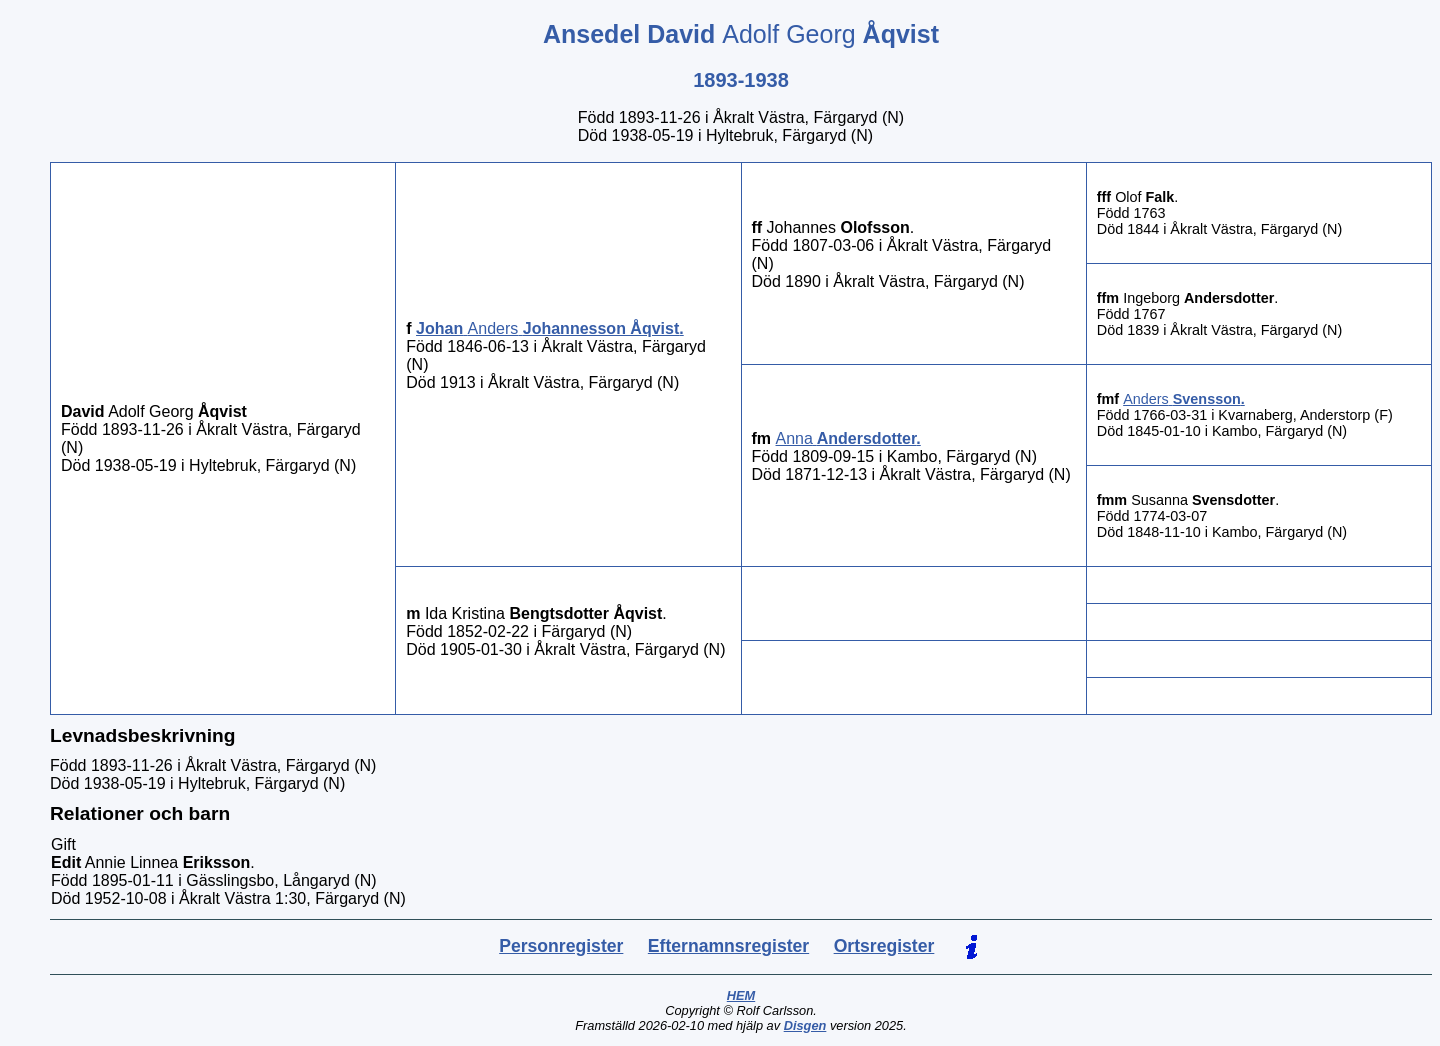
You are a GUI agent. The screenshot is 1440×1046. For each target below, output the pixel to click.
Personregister (561, 946)
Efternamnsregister (728, 946)
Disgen (805, 1025)
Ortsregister (884, 946)
